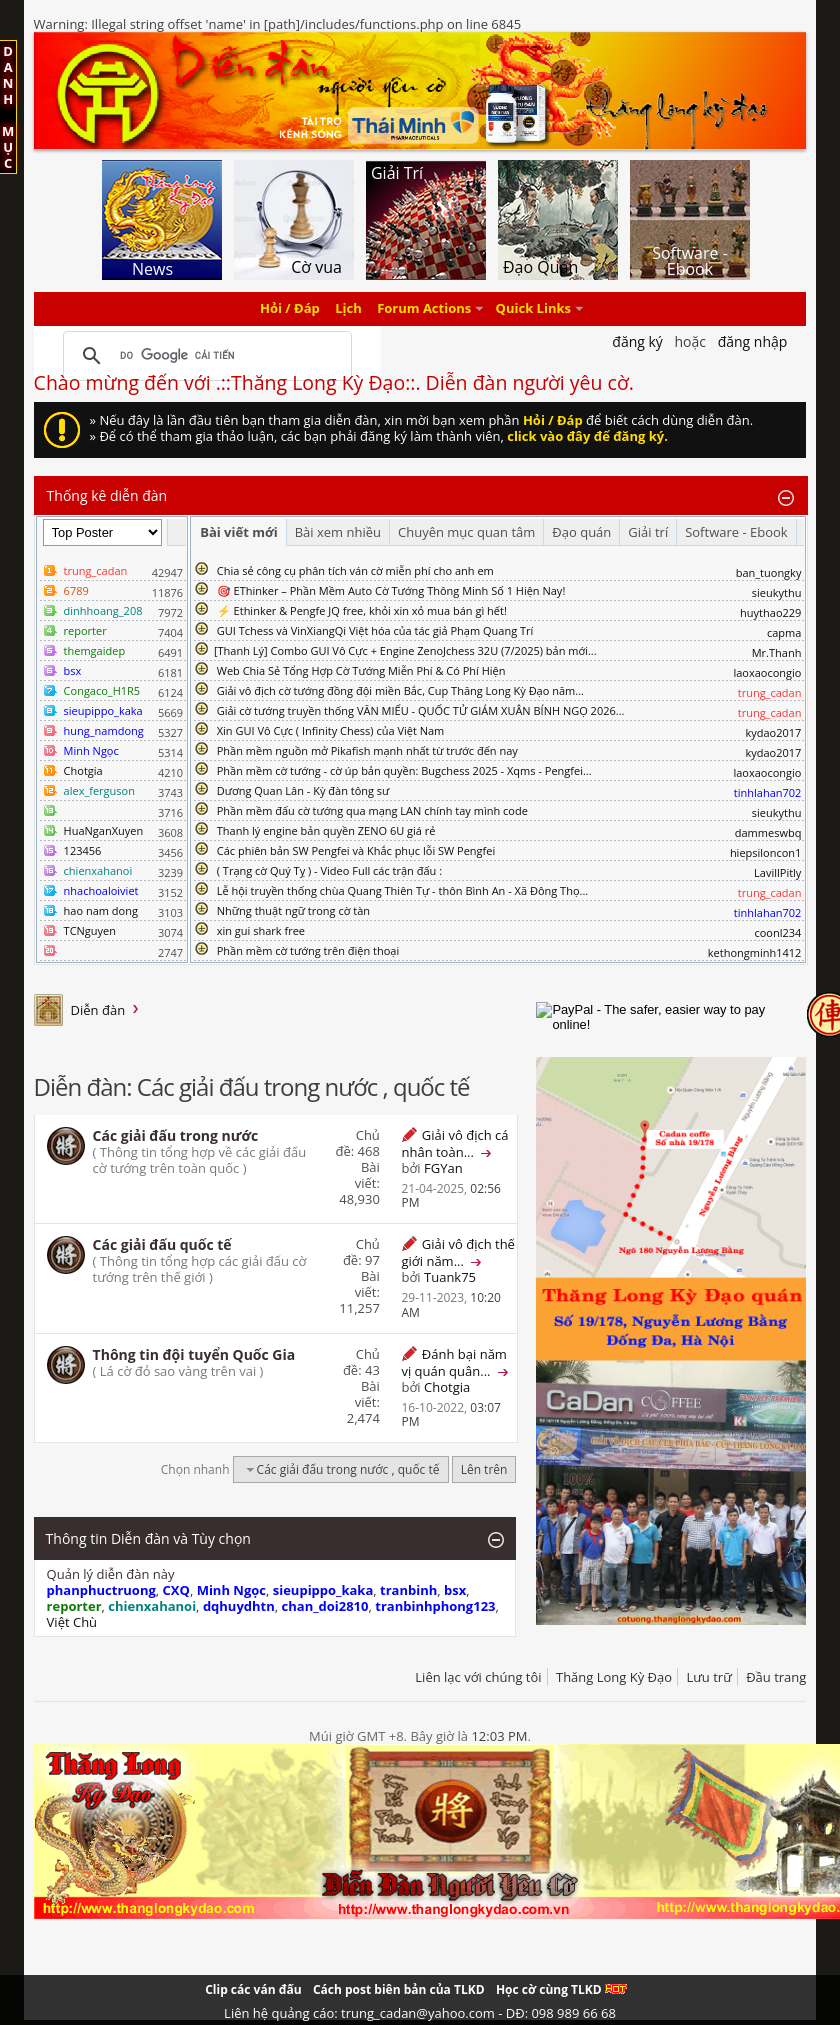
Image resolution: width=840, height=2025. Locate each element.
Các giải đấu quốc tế (162, 1244)
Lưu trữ (708, 1677)
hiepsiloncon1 (766, 852)
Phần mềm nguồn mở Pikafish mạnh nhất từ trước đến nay (367, 750)
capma (784, 632)
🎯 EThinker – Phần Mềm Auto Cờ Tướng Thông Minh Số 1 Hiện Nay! (391, 590)
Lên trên (484, 1469)
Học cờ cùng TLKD (561, 1989)
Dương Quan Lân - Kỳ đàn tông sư (303, 790)
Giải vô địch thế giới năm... (457, 1252)
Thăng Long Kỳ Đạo (614, 1677)
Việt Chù (72, 1622)
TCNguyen (90, 930)
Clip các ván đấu (253, 1989)
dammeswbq (768, 832)
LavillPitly (777, 872)
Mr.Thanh (777, 652)
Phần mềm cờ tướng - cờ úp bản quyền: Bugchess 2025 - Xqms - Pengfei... (404, 770)
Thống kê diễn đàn (107, 495)
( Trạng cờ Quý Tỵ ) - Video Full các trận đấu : (329, 870)
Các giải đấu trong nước (176, 1135)
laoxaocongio (767, 672)
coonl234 (777, 932)
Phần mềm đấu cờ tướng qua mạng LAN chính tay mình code (372, 810)
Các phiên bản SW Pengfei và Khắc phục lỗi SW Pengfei (356, 850)
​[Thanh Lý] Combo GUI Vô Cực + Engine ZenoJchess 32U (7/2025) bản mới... (405, 650)
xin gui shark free (261, 930)
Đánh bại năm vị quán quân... (453, 1362)
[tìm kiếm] (205, 356)
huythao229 (770, 612)
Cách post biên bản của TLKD (399, 1989)
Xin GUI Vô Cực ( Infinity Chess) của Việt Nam (331, 730)
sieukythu (777, 592)
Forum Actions (424, 309)
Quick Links (533, 309)
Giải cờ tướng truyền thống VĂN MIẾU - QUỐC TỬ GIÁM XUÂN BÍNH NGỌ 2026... (421, 710)
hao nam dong (101, 910)
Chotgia (83, 770)
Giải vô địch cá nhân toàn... (454, 1143)
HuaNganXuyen (104, 830)
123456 (83, 850)
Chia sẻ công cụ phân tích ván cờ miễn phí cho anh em (355, 570)
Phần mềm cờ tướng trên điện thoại (308, 950)
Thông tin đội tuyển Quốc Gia (194, 1354)
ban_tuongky (769, 572)
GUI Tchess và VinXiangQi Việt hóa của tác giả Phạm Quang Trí (375, 630)
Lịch (348, 309)
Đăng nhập (753, 341)
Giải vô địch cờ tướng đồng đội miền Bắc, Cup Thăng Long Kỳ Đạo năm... (400, 690)
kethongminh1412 (755, 952)
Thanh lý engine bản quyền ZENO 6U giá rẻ (326, 830)
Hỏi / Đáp (290, 309)
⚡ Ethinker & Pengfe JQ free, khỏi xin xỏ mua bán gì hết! (362, 610)
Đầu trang (776, 1677)
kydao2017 (773, 732)
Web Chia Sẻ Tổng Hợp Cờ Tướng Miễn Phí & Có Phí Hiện (361, 670)
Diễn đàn (98, 1010)
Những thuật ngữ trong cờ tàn (293, 910)
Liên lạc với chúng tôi (478, 1677)
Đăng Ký (637, 341)
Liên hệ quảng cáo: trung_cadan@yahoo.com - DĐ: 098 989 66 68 (420, 2013)
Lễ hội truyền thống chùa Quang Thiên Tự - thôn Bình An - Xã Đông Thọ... (402, 890)
